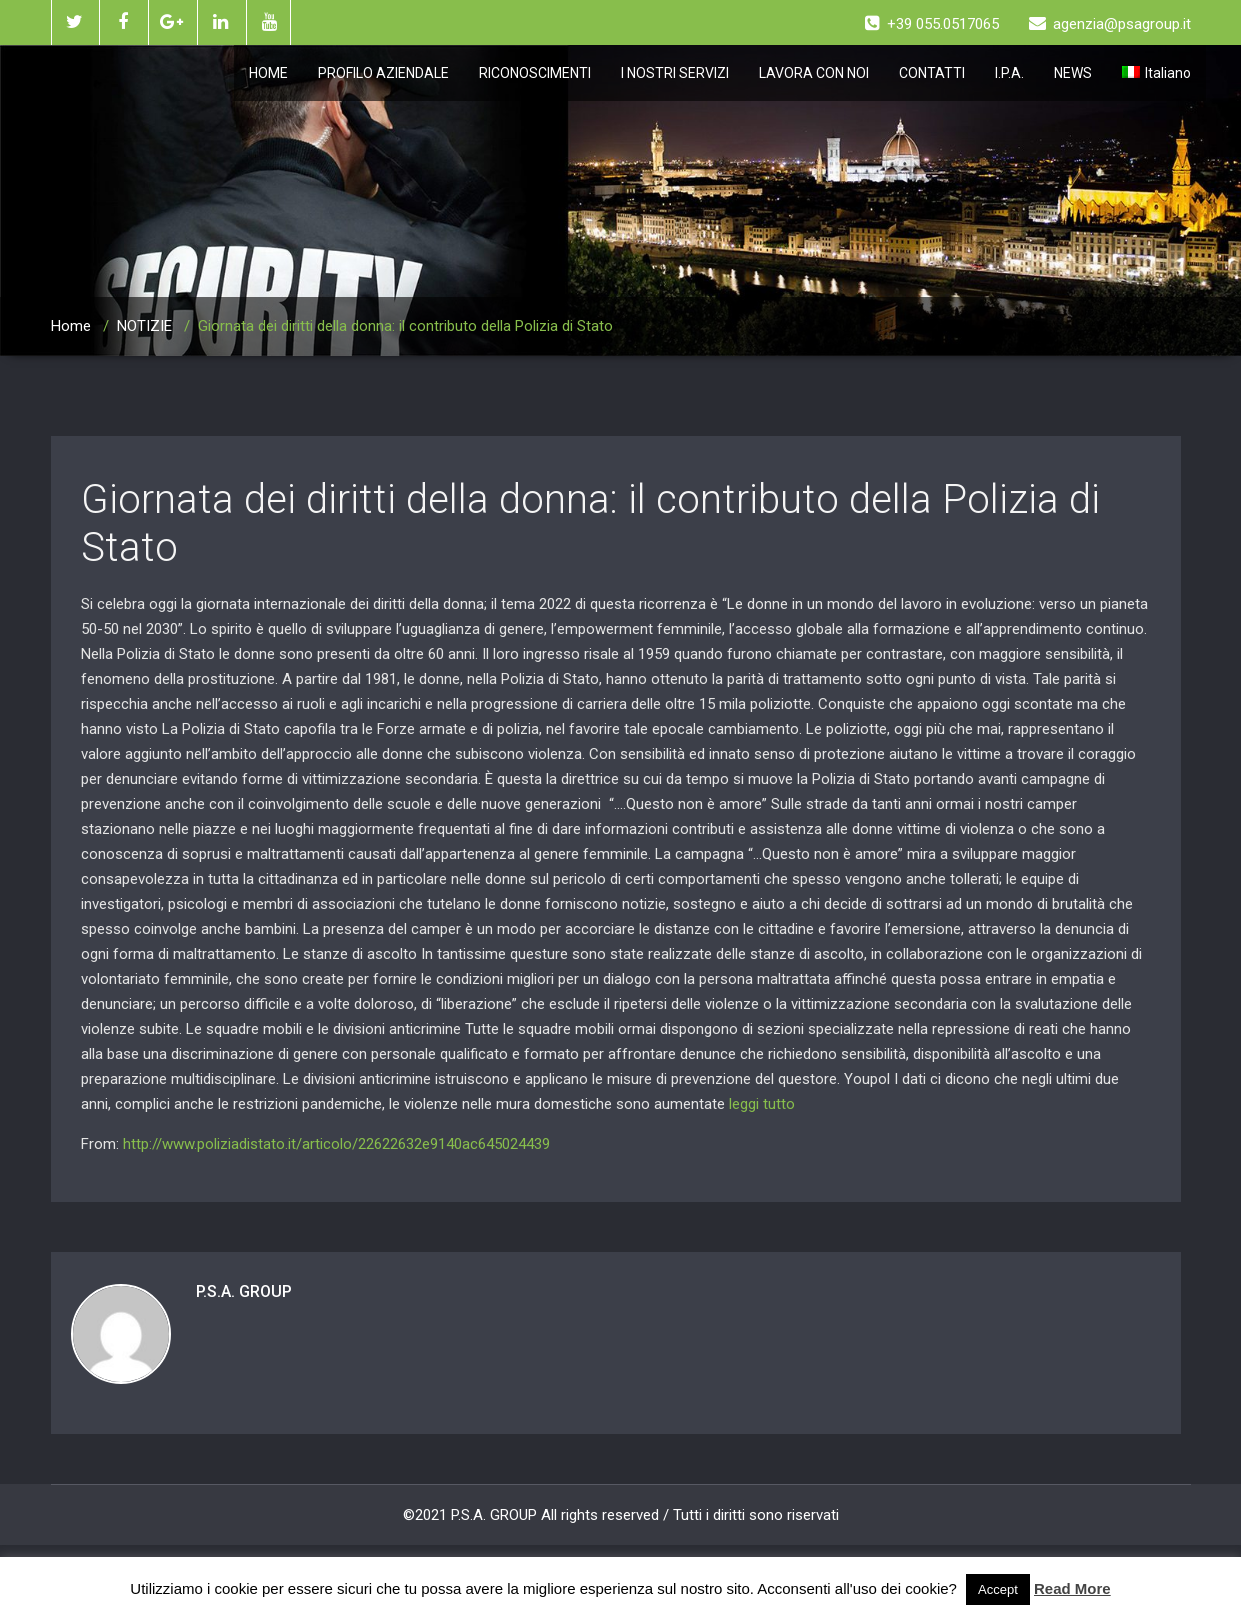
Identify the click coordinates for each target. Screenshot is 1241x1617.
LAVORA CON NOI (814, 73)
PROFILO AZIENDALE (383, 73)
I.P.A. (1009, 73)
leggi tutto (762, 1104)
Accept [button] (998, 1589)
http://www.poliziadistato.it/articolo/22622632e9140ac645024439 (336, 1144)
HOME (268, 73)
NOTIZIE (144, 326)
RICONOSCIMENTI (535, 73)
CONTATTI (932, 73)
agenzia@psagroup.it (1110, 24)
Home (71, 326)
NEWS (1073, 73)
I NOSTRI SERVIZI (675, 73)
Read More (1072, 1588)
